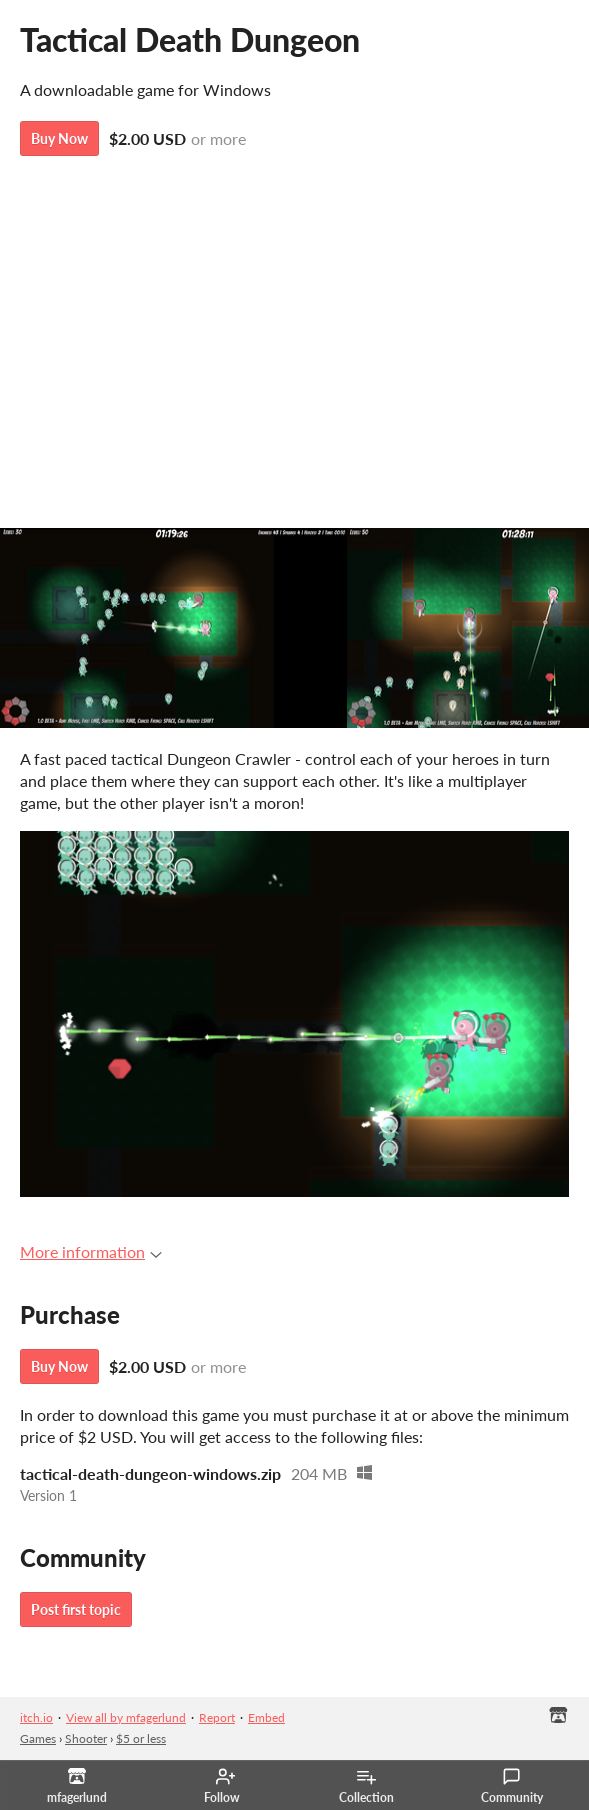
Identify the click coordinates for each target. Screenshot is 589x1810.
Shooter (86, 1738)
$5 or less (141, 1738)
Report (217, 1717)
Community (512, 1786)
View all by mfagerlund (126, 1717)
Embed (266, 1717)
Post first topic (76, 1609)
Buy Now (59, 138)
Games (38, 1738)
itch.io (36, 1717)
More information (91, 1251)
